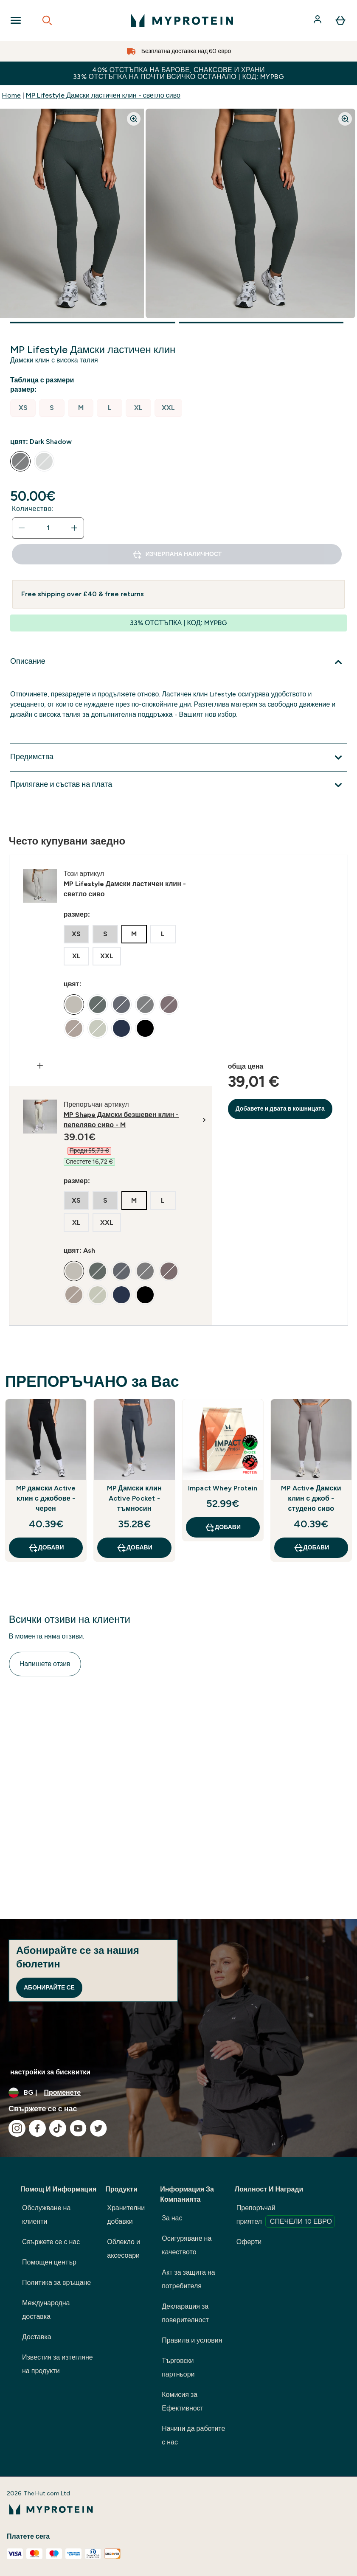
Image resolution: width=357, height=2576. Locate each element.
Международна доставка (46, 2310)
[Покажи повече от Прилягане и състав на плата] (178, 785)
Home (11, 95)
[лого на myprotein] (182, 20)
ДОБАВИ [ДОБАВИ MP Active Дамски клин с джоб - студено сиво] (311, 1548)
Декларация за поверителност (185, 2313)
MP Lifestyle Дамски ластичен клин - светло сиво (103, 95)
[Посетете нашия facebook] (37, 2128)
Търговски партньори (178, 2367)
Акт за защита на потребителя (188, 2279)
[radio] (23, 408)
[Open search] (47, 20)
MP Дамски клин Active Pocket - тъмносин (134, 1498)
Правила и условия (192, 2340)
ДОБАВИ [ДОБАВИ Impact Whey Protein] (223, 1527)
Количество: (33, 509)
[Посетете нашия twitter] (98, 2128)
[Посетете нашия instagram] (16, 2128)
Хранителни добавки (126, 2214)
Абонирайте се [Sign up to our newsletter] (49, 1987)
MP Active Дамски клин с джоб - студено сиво (311, 1498)
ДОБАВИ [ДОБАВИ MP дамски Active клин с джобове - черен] (46, 1548)
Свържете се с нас (51, 2242)
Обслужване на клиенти (46, 2214)
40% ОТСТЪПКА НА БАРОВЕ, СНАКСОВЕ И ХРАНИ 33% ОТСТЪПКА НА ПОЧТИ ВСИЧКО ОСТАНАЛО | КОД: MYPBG (178, 73)
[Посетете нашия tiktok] (57, 2128)
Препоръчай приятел (285, 2216)
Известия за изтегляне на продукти (57, 2364)
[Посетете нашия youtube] (78, 2128)
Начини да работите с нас (193, 2435)
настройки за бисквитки (50, 2072)
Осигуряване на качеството (186, 2245)
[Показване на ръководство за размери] (43, 380)
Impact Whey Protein (223, 1488)
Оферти (248, 2242)
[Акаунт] (318, 20)
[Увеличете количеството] (74, 528)
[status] (48, 528)
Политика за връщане (56, 2283)
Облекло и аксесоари (123, 2248)
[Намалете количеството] (21, 528)
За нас (172, 2218)
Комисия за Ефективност (182, 2401)
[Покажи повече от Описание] (178, 662)
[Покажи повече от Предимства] (178, 757)
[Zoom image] (134, 119)
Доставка (36, 2337)
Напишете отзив (45, 1664)
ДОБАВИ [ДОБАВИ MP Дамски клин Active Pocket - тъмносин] (134, 1548)
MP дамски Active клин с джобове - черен (46, 1498)
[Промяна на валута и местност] (178, 2093)
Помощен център (49, 2262)
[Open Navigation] (15, 20)
